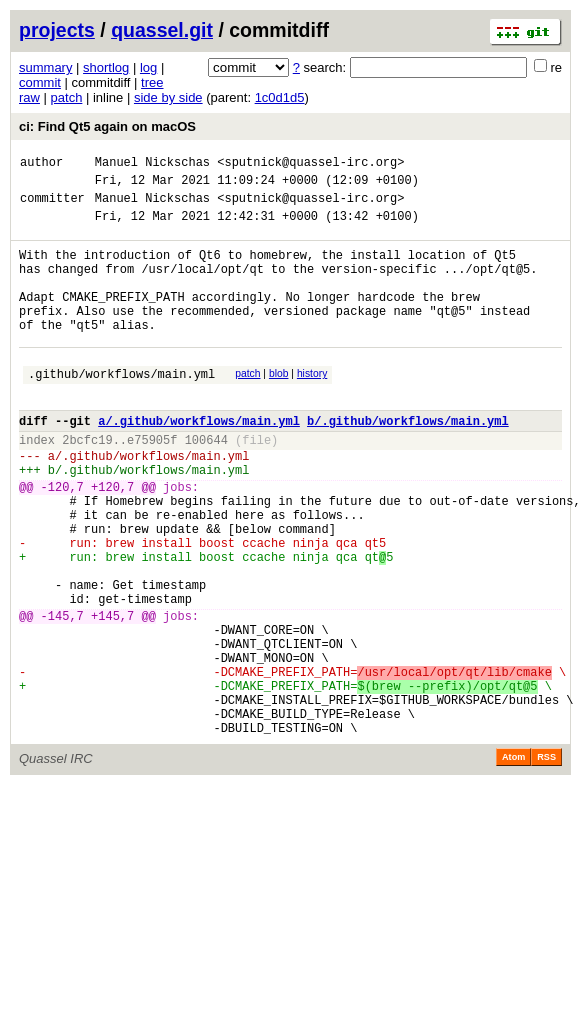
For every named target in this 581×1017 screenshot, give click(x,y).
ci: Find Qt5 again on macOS (107, 126)
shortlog (106, 67)
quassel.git (162, 30)
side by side (168, 97)
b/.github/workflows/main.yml (408, 462)
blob (279, 406)
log (148, 67)
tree (152, 82)
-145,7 (62, 696)
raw (29, 97)
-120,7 (62, 540)
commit (40, 82)
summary (45, 67)
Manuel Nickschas (152, 164)
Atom (513, 862)
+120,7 (112, 540)
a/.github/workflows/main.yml (199, 462)
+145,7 (112, 696)
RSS (546, 862)
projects (57, 30)
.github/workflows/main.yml (121, 409)
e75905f (152, 484)
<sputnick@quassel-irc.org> (310, 164)
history (312, 406)
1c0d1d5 (280, 97)
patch (67, 97)
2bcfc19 (87, 484)
